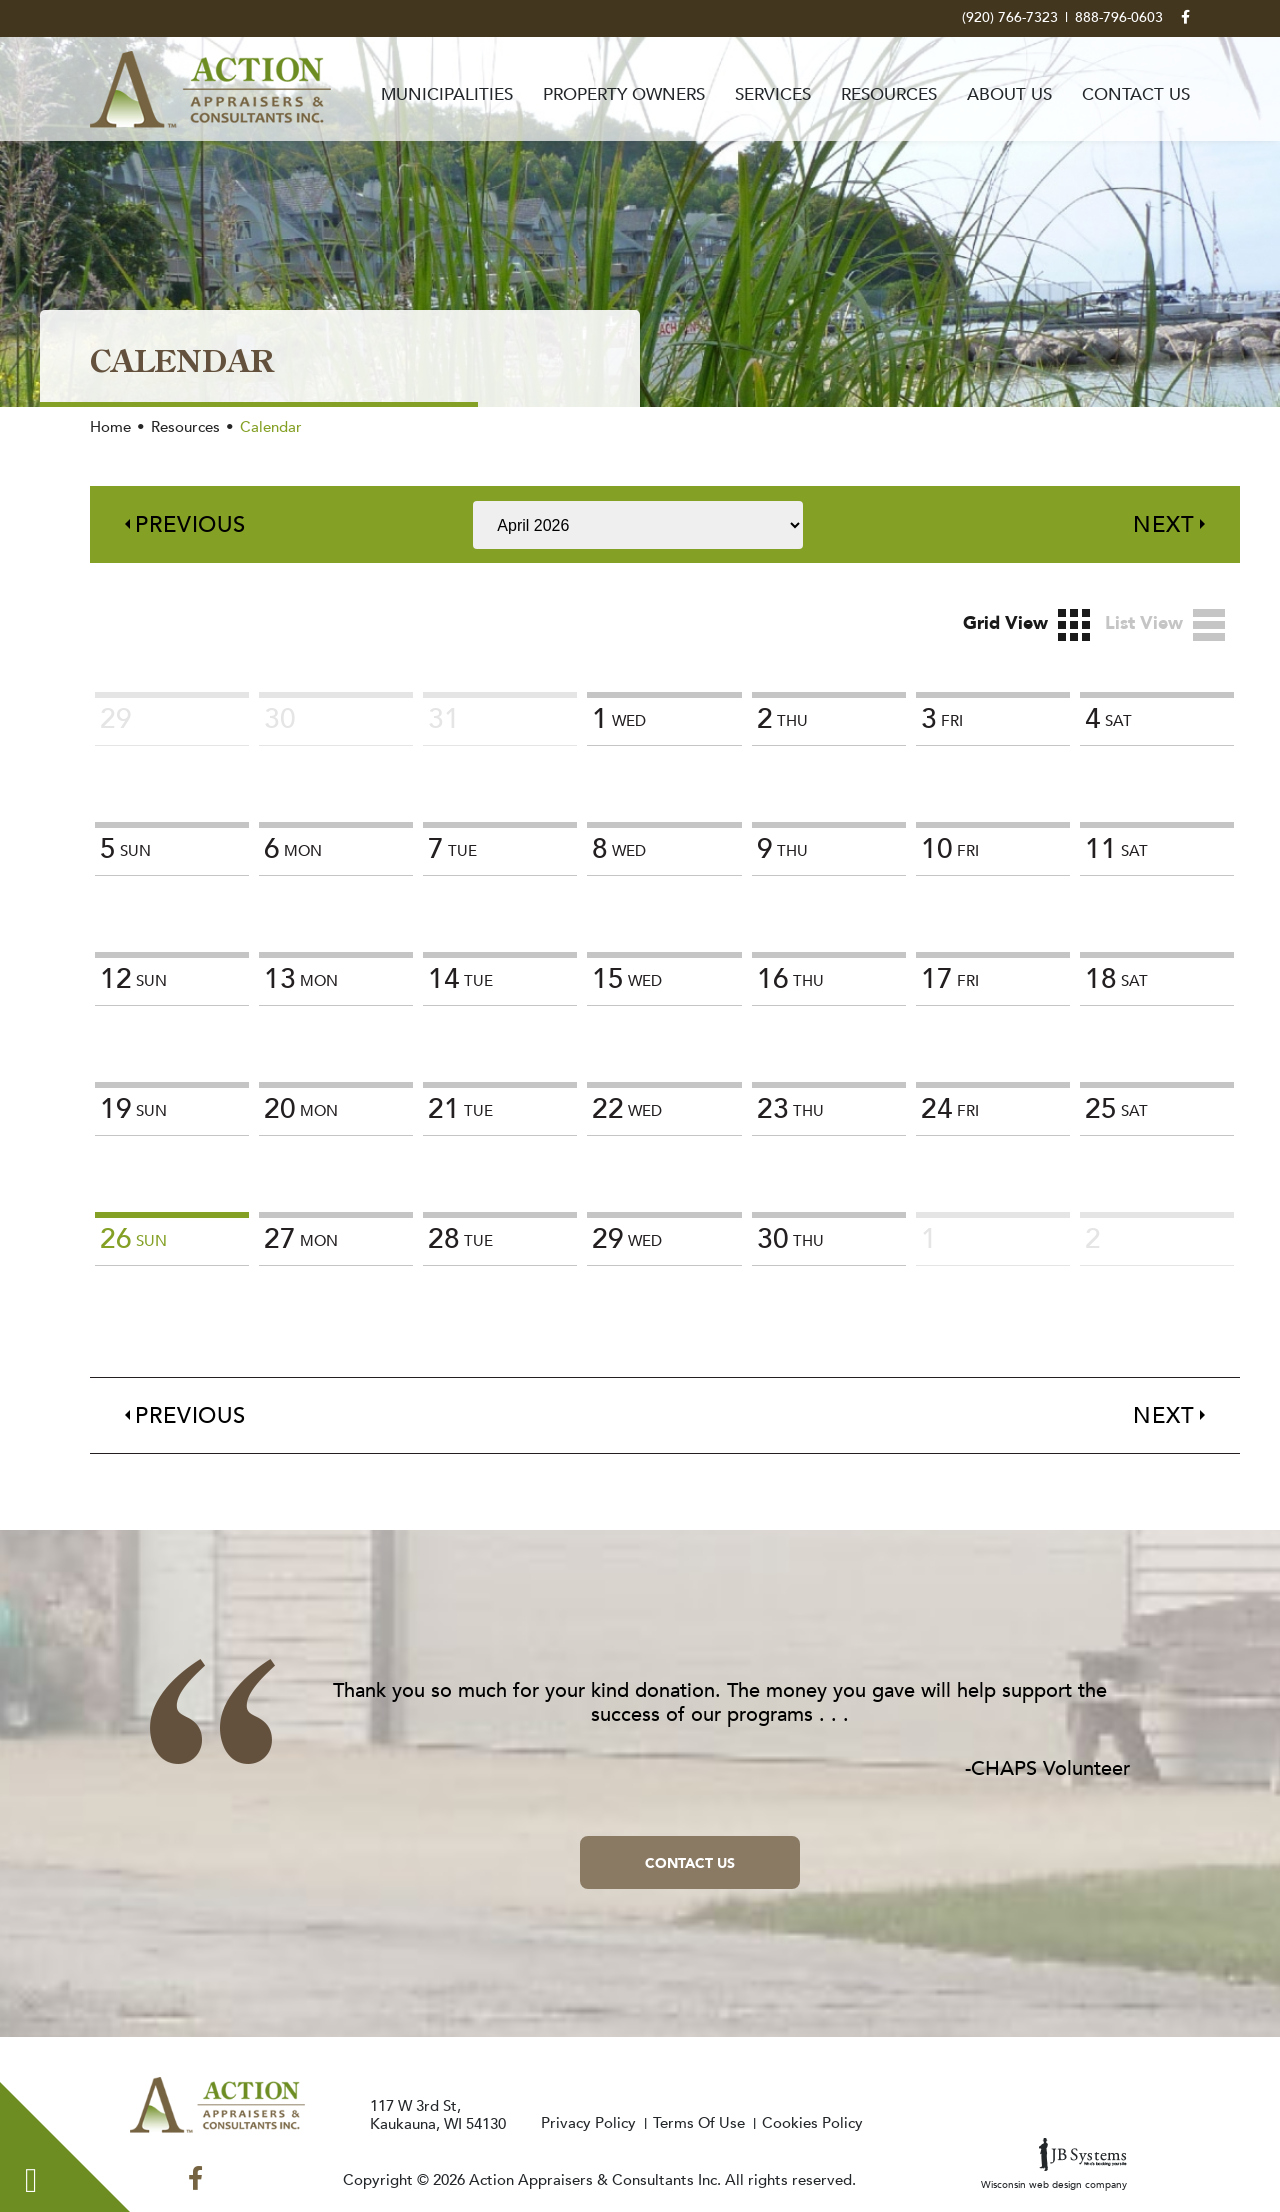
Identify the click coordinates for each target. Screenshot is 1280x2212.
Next (1164, 525)
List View (1165, 625)
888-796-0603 (1119, 18)
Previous (190, 525)
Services (773, 94)
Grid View (1026, 625)
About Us (1009, 94)
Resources (889, 94)
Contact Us (1136, 94)
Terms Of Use (699, 2123)
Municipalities (447, 94)
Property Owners (624, 94)
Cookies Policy (812, 2123)
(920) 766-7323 (1010, 18)
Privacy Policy (588, 2123)
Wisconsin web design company (1054, 2164)
